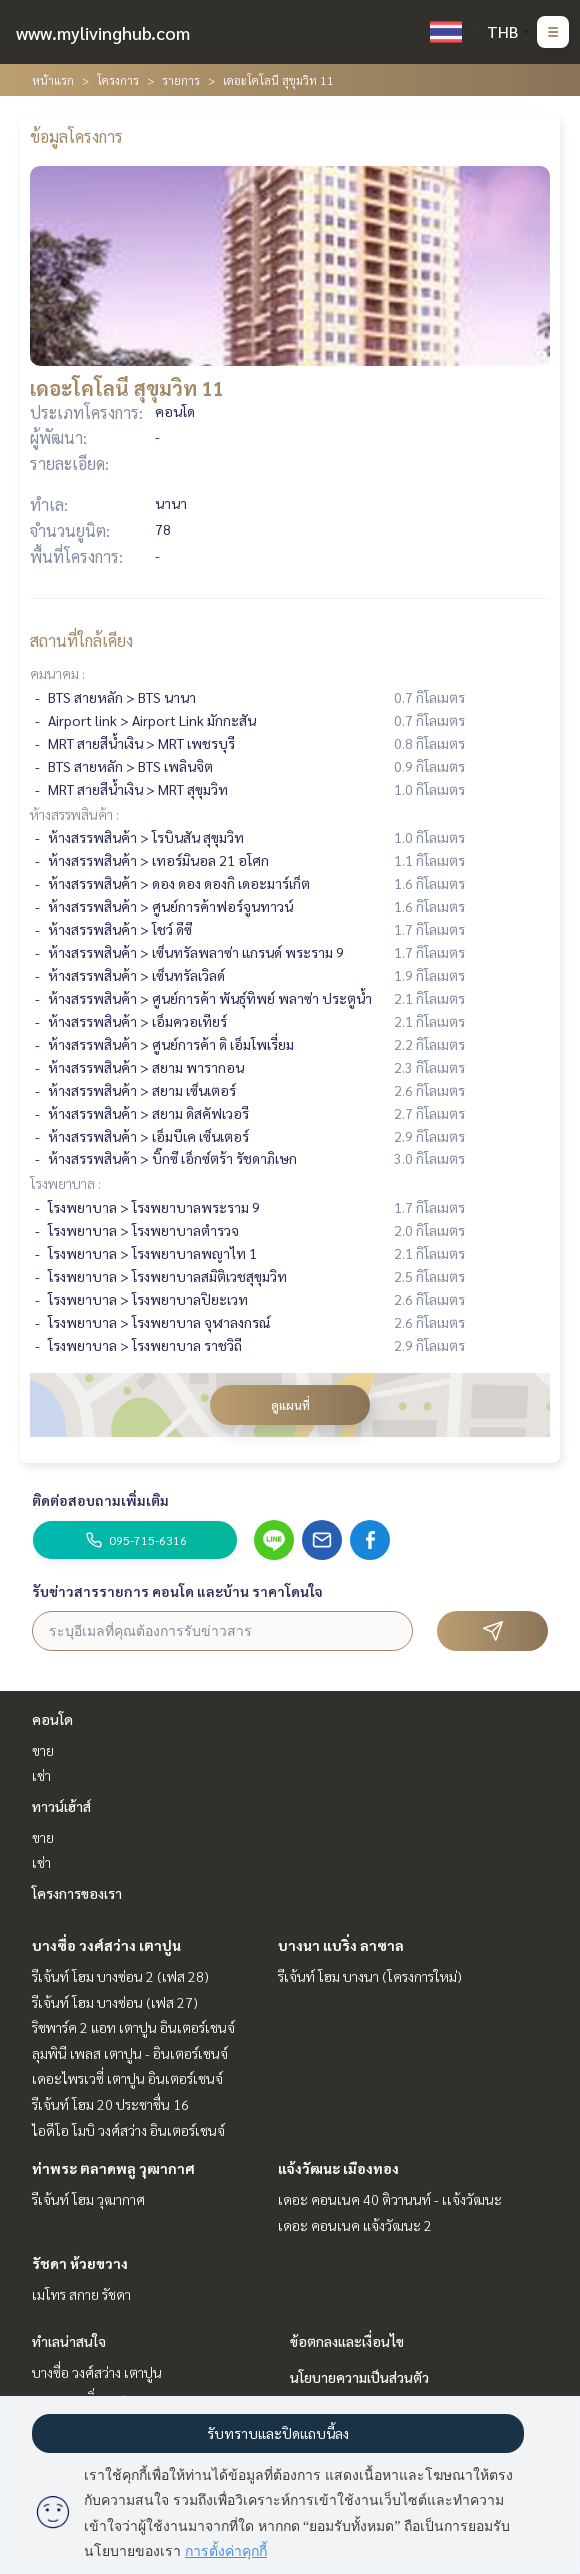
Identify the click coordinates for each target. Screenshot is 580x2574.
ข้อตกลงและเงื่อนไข (347, 2341)
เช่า (41, 1775)
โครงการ (118, 80)
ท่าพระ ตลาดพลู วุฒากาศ (113, 2168)
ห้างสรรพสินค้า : (74, 814)
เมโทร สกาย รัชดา (81, 2294)
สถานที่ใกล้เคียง (81, 640)
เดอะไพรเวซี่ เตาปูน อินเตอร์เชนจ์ (127, 2078)
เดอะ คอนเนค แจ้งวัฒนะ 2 (355, 2225)
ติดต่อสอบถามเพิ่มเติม (100, 1500)
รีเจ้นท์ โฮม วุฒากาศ (88, 2199)
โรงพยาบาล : (65, 1183)
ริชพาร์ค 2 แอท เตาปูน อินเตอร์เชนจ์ (133, 2027)
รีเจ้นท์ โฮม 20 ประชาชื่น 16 (110, 2104)
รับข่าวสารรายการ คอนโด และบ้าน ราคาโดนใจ (177, 1591)
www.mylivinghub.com (103, 32)
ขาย (43, 1750)
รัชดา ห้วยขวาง (80, 2263)
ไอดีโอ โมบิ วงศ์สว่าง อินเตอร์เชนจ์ (128, 2130)
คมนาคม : (57, 673)
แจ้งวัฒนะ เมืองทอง (338, 2168)
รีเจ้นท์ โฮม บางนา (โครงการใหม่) (370, 1976)
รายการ (181, 80)
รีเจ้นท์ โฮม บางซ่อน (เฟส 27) (115, 2002)
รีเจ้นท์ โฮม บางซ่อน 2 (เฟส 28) (120, 1976)
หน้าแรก (53, 80)
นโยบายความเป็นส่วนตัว (359, 2377)
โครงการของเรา (77, 1893)
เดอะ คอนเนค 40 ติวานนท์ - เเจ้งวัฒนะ (390, 2199)
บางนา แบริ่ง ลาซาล (341, 1945)
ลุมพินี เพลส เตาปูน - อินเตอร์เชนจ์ (130, 2053)
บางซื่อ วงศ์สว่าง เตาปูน (106, 1945)
